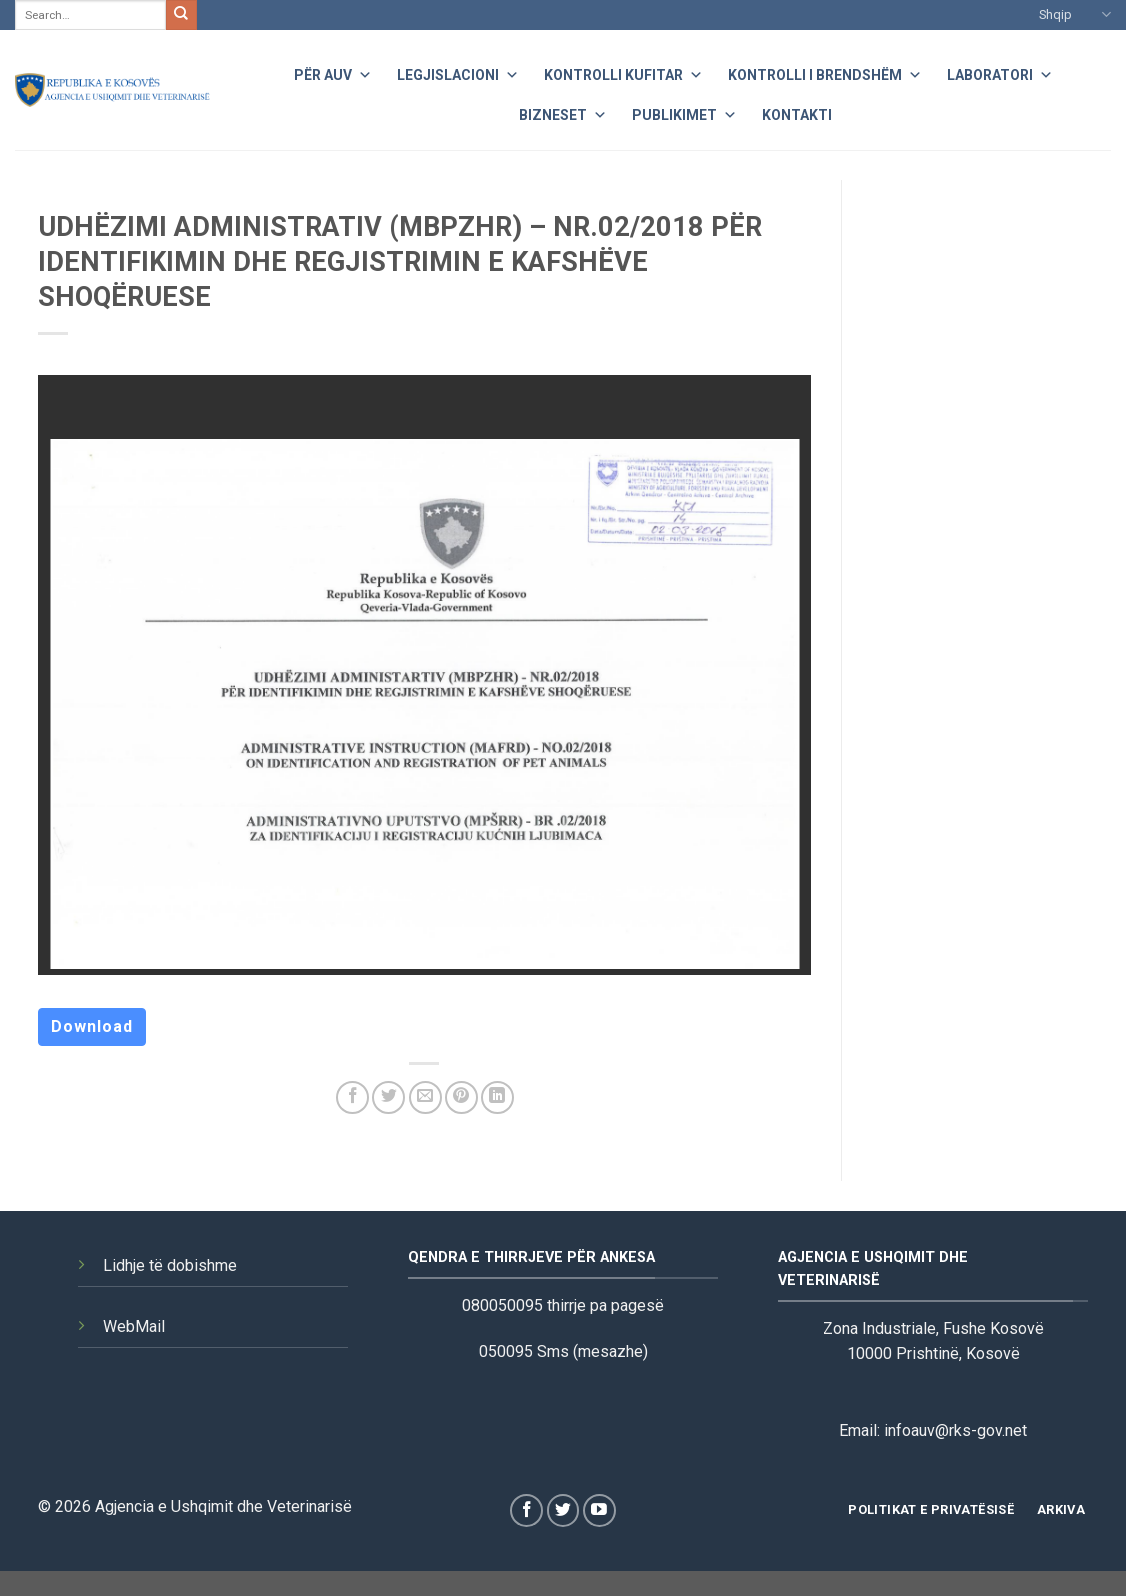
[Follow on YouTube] (599, 1510)
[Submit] (181, 15)
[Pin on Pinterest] (461, 1097)
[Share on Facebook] (352, 1097)
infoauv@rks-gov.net (955, 1430)
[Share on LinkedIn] (497, 1097)
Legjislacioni (458, 72)
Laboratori (1000, 72)
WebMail (134, 1326)
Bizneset (563, 112)
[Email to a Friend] (425, 1097)
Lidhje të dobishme (170, 1265)
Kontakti (797, 115)
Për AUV (333, 72)
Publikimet (684, 112)
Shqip (1075, 14)
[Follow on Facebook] (526, 1510)
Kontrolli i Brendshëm (825, 72)
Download (92, 1026)
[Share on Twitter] (388, 1097)
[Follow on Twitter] (563, 1510)
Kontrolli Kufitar (623, 72)
